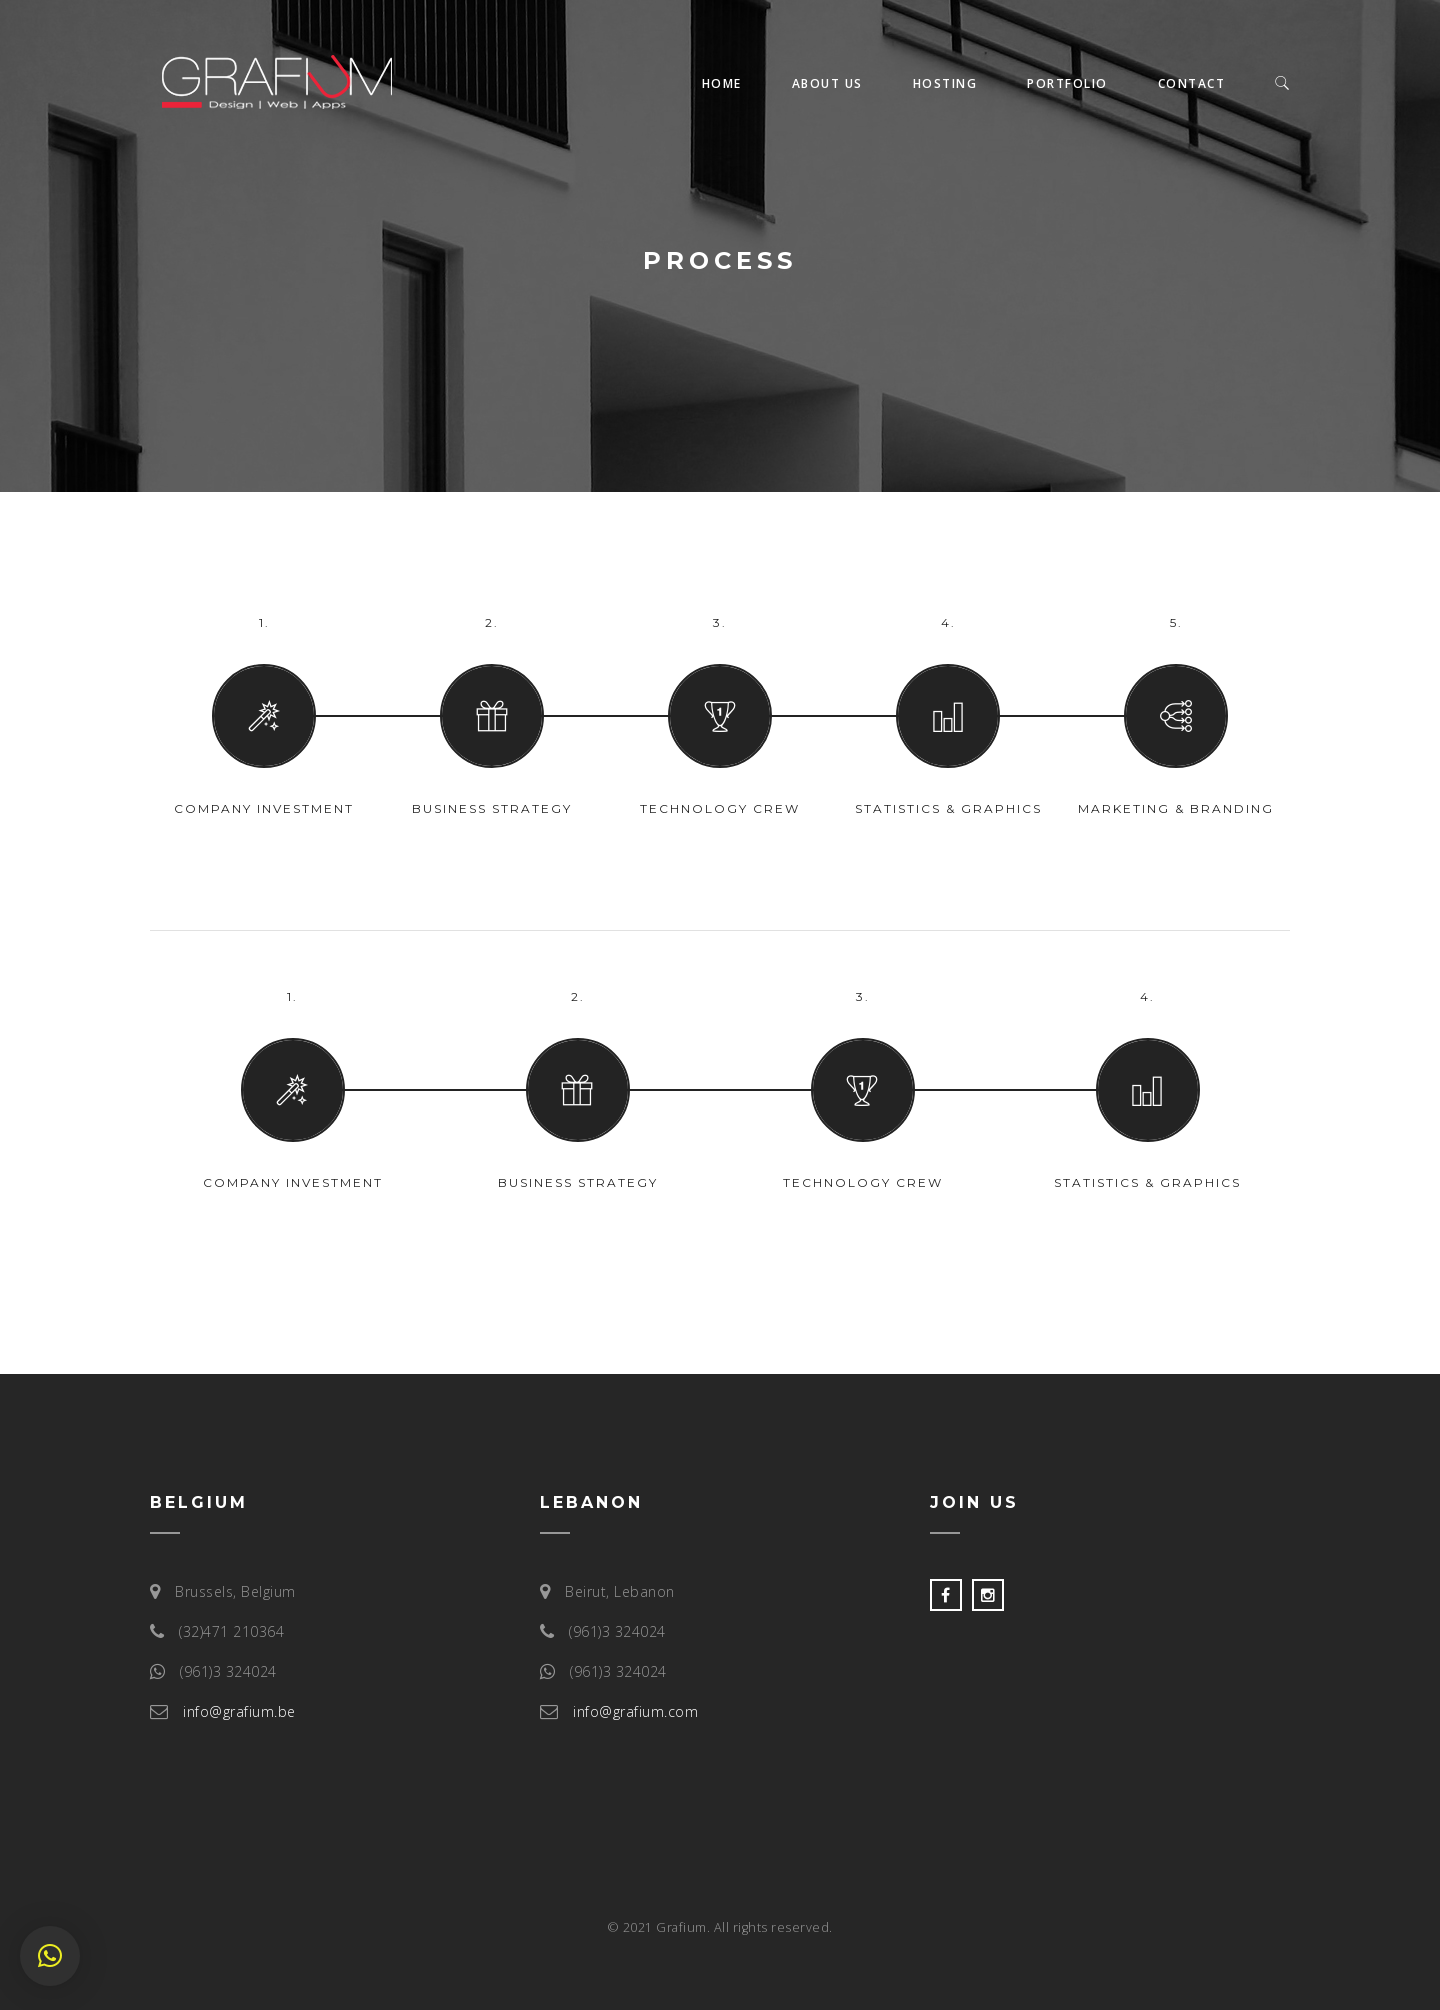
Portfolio (1067, 83)
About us (827, 83)
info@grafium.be (239, 1711)
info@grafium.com (635, 1711)
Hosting (945, 83)
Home (722, 83)
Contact (1192, 83)
